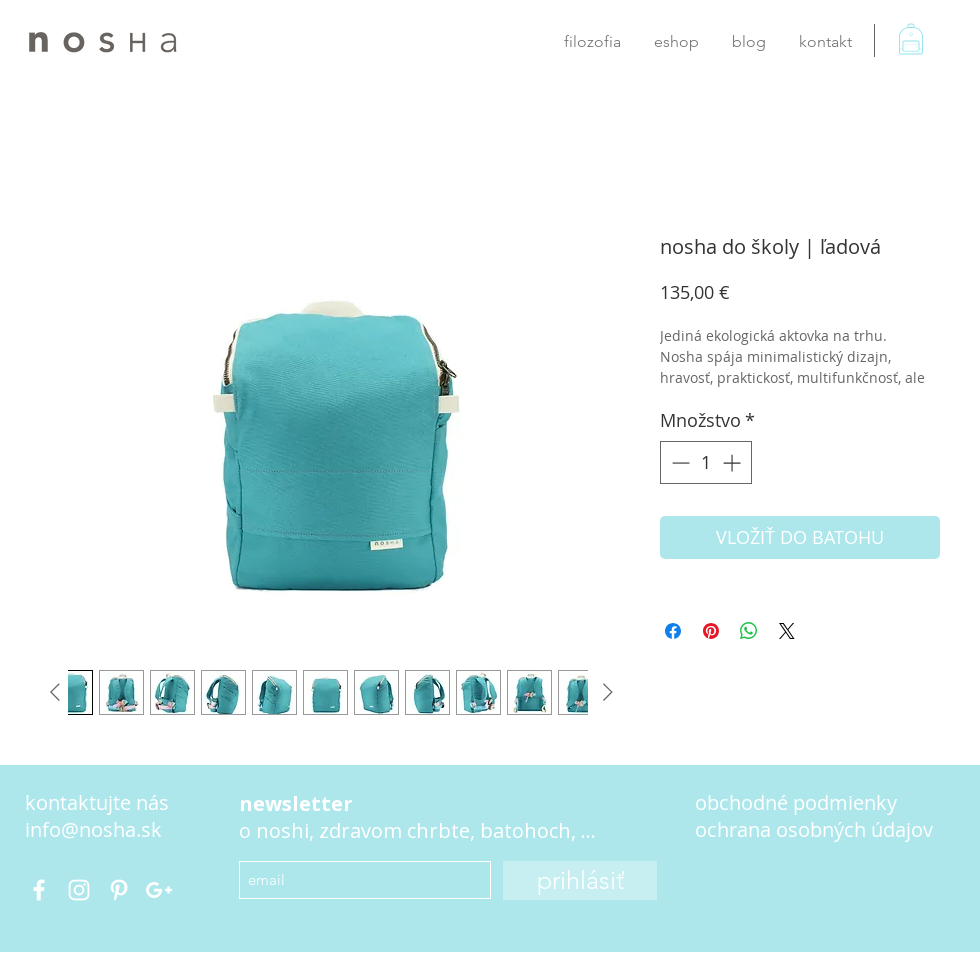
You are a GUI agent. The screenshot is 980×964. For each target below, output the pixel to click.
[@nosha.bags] (39, 890)
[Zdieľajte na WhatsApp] (749, 631)
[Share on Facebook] (673, 631)
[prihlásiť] (580, 880)
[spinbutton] (706, 462)
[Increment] (733, 462)
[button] (924, 50)
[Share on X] (787, 631)
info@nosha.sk (93, 829)
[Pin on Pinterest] (711, 631)
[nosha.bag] (79, 890)
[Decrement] (678, 462)
